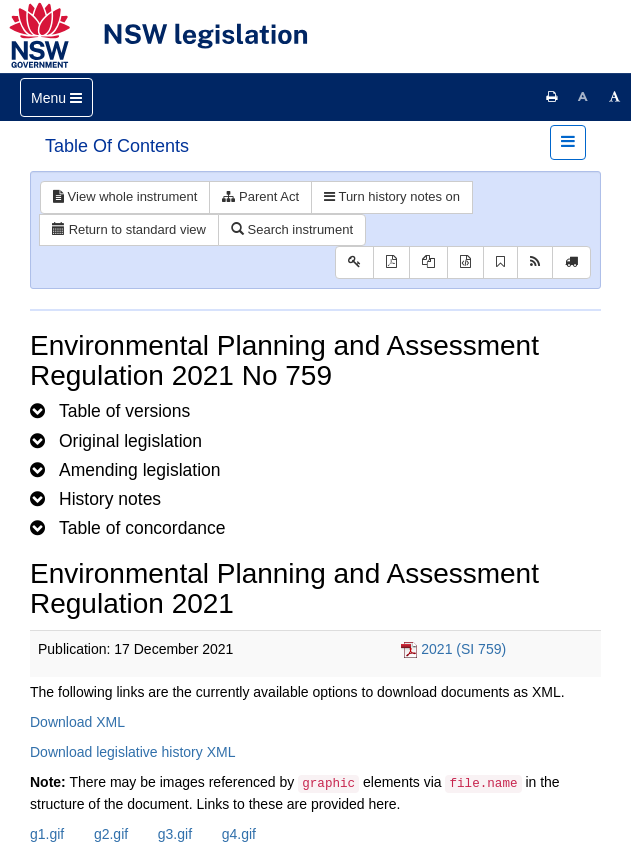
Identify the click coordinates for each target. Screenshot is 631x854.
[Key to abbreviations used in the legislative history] (354, 262)
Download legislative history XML (132, 752)
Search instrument (292, 229)
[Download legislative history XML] (465, 262)
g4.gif (239, 834)
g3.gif (175, 834)
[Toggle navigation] (56, 97)
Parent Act (260, 196)
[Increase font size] (615, 97)
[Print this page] (552, 97)
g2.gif (111, 834)
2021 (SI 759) (463, 649)
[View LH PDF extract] (428, 262)
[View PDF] (391, 262)
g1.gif (47, 834)
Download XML (77, 722)
